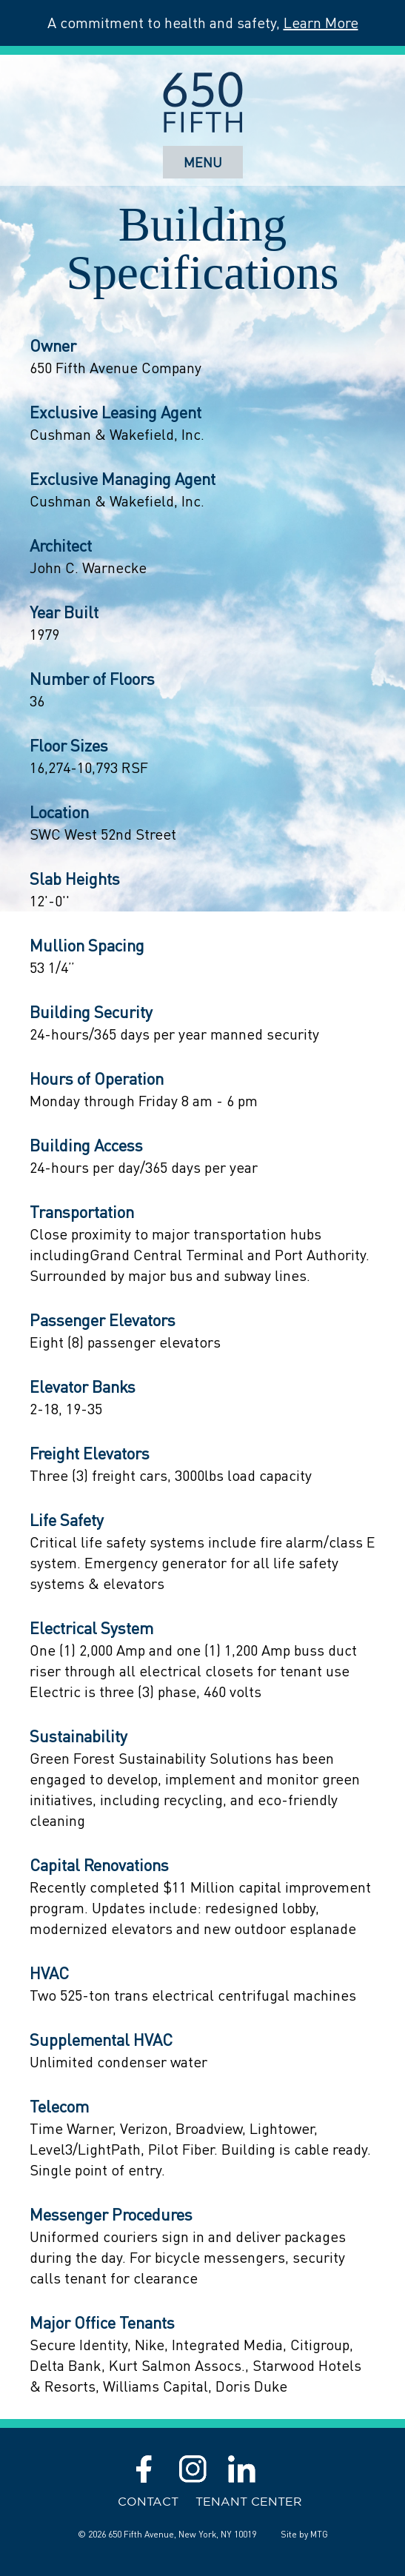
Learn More (321, 22)
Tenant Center (248, 2501)
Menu (203, 162)
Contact (148, 2501)
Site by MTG (304, 2534)
